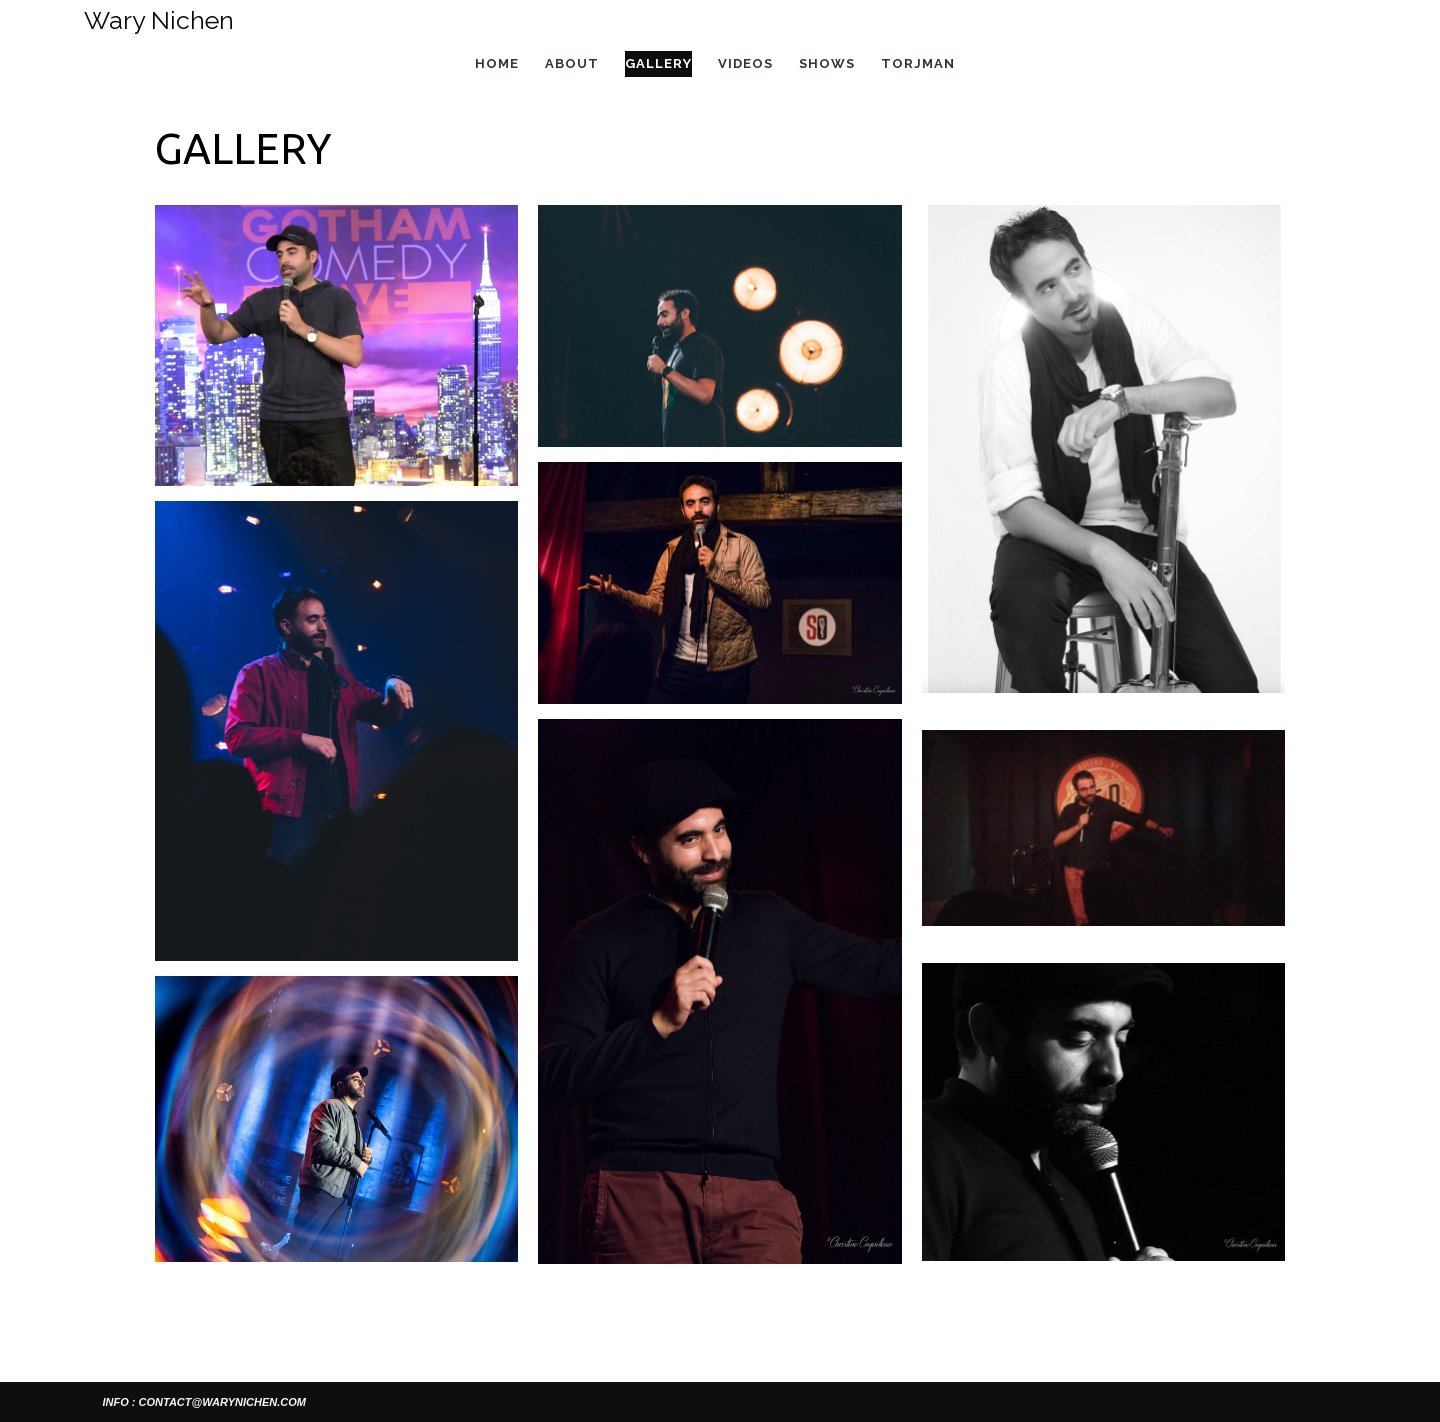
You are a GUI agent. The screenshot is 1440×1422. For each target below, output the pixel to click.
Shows (827, 63)
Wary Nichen (159, 20)
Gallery (658, 63)
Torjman (918, 63)
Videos (745, 63)
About (572, 63)
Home (497, 63)
